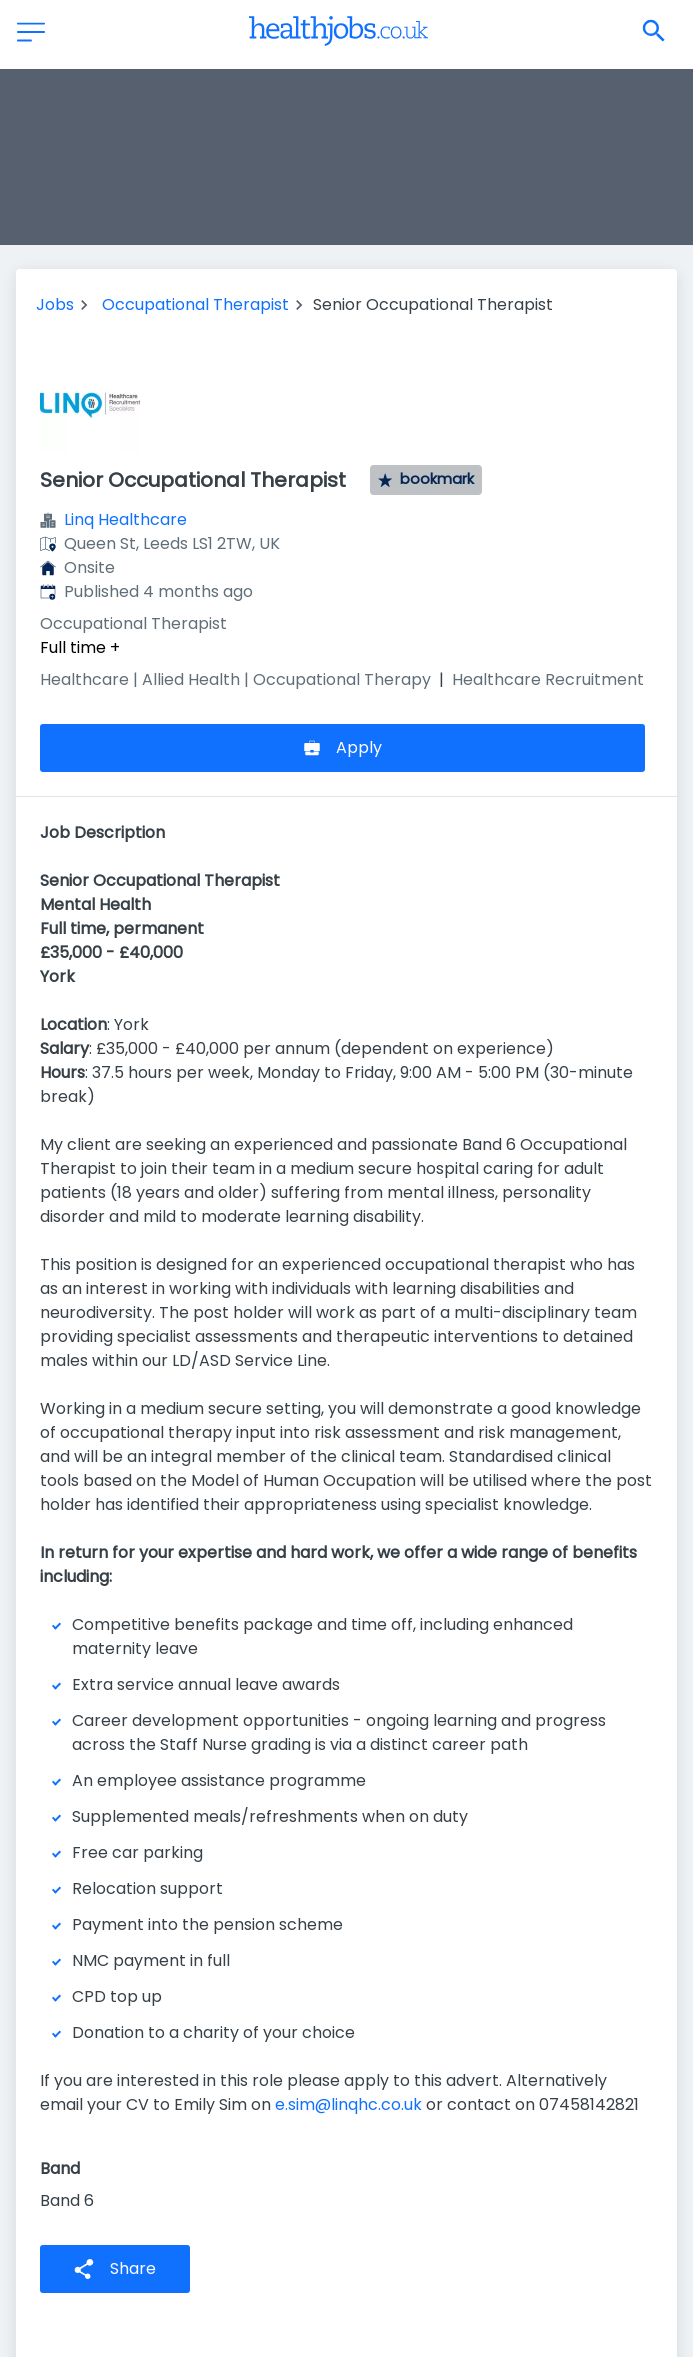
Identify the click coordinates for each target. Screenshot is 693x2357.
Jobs (55, 304)
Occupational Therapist (195, 304)
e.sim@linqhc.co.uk (348, 2104)
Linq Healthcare (125, 519)
